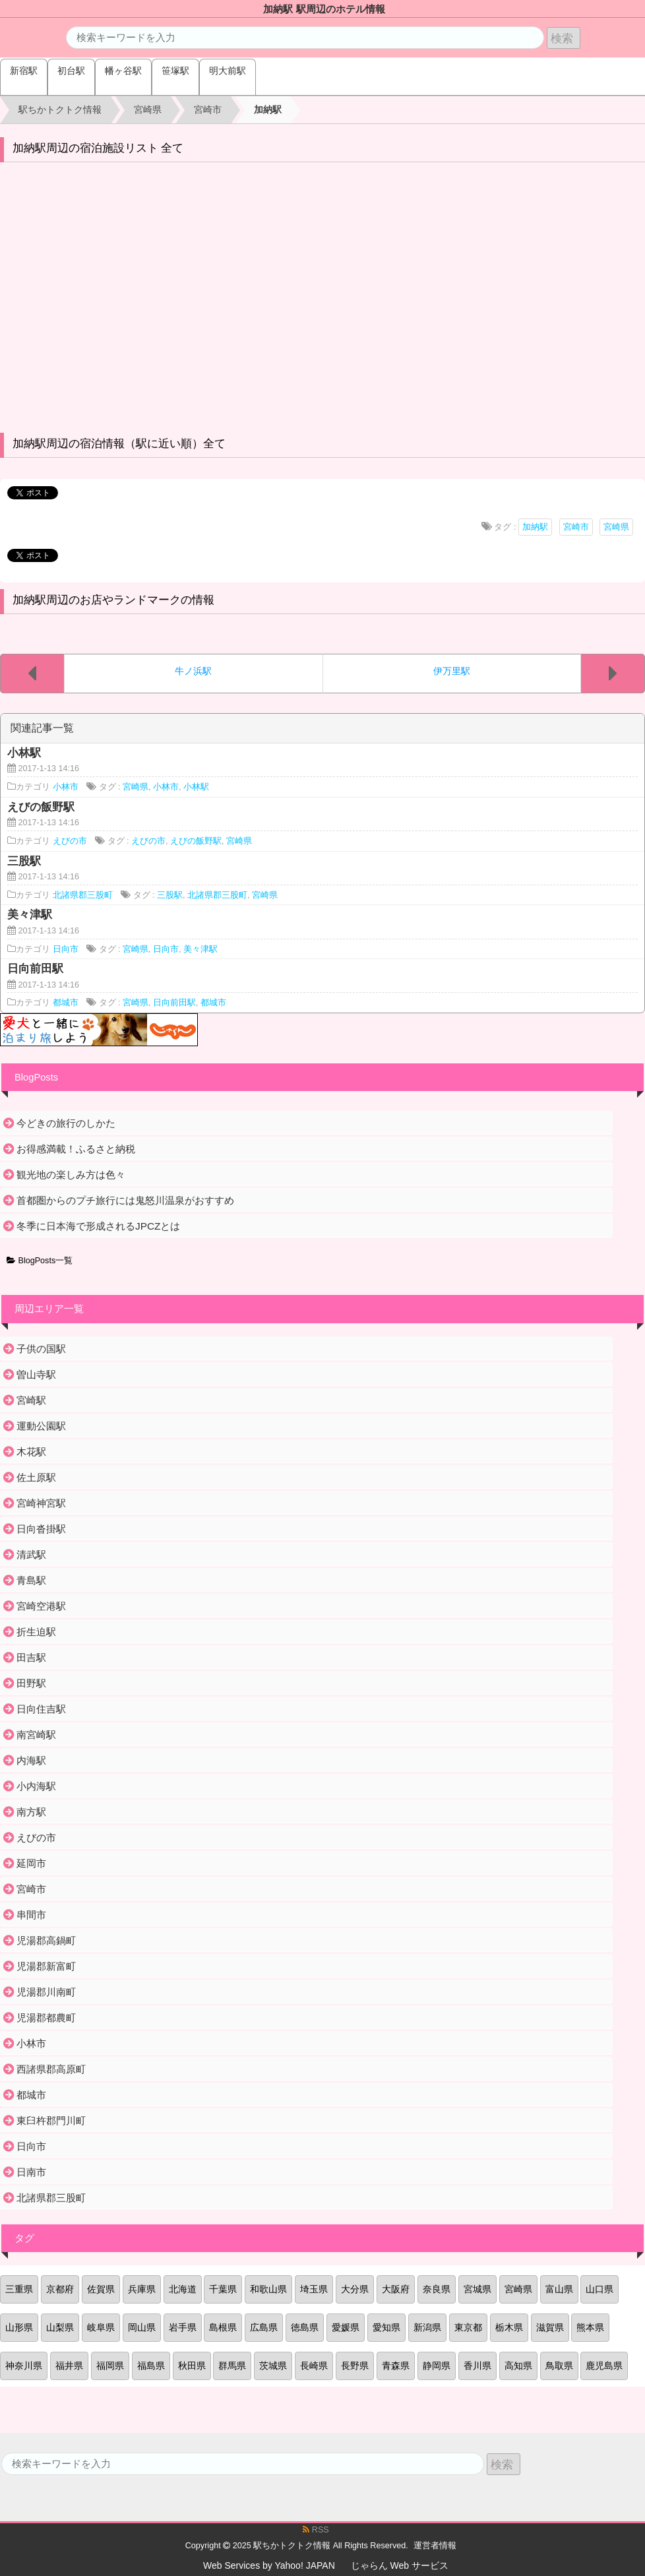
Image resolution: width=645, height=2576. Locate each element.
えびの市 (70, 841)
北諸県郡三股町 (83, 895)
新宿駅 (24, 70)
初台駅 (71, 70)
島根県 (223, 2327)
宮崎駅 (31, 1400)
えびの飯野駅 (196, 841)
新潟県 (427, 2327)
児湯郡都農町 (46, 2017)
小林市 (65, 787)
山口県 (599, 2289)
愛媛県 (345, 2327)
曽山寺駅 (36, 1374)
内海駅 (31, 1760)
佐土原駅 (36, 1477)
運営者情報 (435, 2545)
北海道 (183, 2289)
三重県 (19, 2289)
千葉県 (223, 2289)
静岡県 (436, 2365)
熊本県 (590, 2327)
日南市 (31, 2172)
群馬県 (232, 2365)
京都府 (60, 2289)
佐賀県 (101, 2289)
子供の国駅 (41, 1348)
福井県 (69, 2365)
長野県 (355, 2365)
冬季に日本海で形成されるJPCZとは (98, 1226)
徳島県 (305, 2327)
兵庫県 (142, 2289)
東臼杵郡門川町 (51, 2120)
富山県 (559, 2289)
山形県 (19, 2327)
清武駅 (31, 1554)
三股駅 (170, 895)
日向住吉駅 (41, 1708)
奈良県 (436, 2289)
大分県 (355, 2289)
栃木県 (509, 2327)
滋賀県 (550, 2327)
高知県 (518, 2365)
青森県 (396, 2365)
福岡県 (110, 2365)
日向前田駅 (174, 1002)
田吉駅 (31, 1657)
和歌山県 (268, 2289)
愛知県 (386, 2327)
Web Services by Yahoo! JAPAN (269, 2565)
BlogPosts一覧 (40, 1260)
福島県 (151, 2365)
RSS (315, 2529)
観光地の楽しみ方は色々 (70, 1174)
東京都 (468, 2327)
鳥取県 (559, 2365)
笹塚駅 (175, 70)
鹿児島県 (604, 2365)
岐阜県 (101, 2327)
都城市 (65, 1002)
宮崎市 (576, 527)
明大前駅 (227, 70)
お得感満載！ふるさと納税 (75, 1148)
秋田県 (192, 2365)
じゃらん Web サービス (399, 2565)
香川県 (477, 2365)
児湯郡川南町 (46, 1991)
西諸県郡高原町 (51, 2069)
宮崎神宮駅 (41, 1503)
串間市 (31, 1914)
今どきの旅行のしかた (65, 1123)
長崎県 (314, 2365)
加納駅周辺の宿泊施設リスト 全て (98, 148)
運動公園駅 (41, 1425)
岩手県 (183, 2327)
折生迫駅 (36, 1631)
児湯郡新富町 (46, 1966)
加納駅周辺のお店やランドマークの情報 (113, 600)
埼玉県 (314, 2289)
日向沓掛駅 (41, 1528)
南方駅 (31, 1811)
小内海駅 (36, 1786)
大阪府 (396, 2289)
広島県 (264, 2327)
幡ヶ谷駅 (123, 70)
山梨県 (60, 2327)
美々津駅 (200, 949)
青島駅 (31, 1580)
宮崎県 (616, 527)
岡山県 (142, 2327)
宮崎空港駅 (41, 1606)
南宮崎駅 (36, 1734)
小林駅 (196, 787)
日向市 (65, 949)
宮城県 (477, 2289)
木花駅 (31, 1451)
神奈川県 (23, 2365)
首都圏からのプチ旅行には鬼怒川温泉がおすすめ (125, 1200)
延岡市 (31, 1863)
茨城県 (273, 2365)
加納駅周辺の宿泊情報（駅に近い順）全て (119, 443)
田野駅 (31, 1683)
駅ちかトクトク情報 (291, 2545)
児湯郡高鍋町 (46, 1940)
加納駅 (535, 527)
